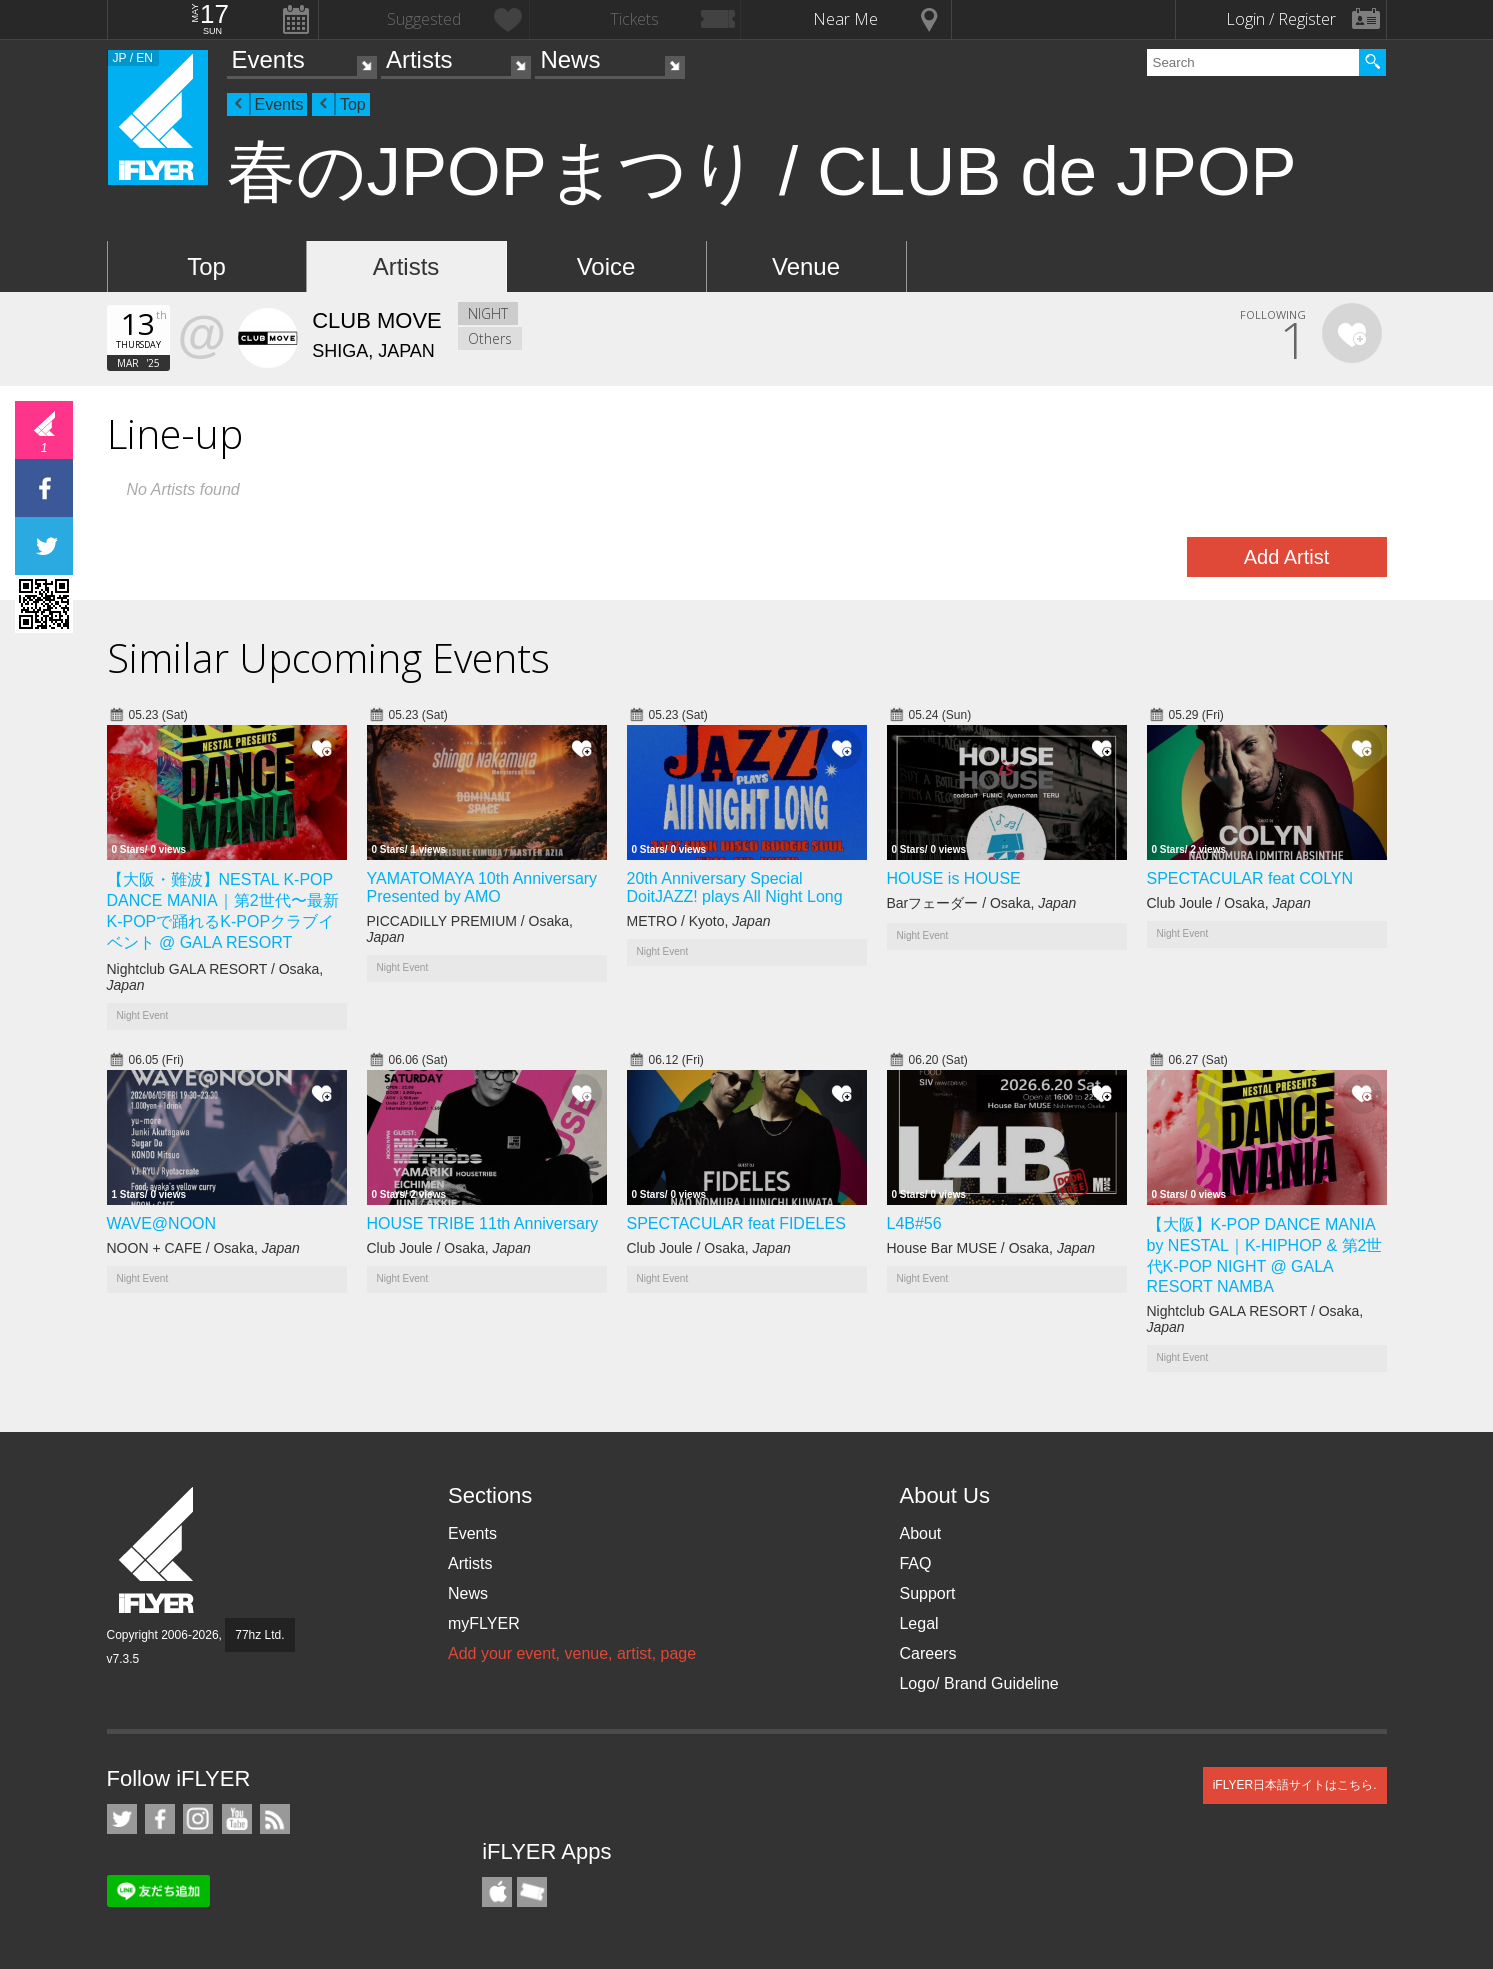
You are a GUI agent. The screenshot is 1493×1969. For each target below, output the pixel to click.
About (920, 1533)
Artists (419, 59)
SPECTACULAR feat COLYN (1250, 878)
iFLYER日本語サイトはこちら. (1295, 1785)
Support (927, 1593)
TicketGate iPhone (532, 1892)
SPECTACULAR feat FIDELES (736, 1223)
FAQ (915, 1563)
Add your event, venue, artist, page (572, 1653)
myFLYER (484, 1623)
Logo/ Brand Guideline (978, 1683)
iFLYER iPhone (497, 1892)
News (570, 59)
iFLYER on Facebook (160, 1819)
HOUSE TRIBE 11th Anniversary (483, 1223)
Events (268, 59)
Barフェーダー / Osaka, (982, 903)
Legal (918, 1623)
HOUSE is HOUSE (954, 878)
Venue (806, 266)
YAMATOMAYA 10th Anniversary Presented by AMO (482, 887)
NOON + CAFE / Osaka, (203, 1248)
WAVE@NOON (162, 1223)
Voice (606, 266)
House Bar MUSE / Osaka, (991, 1248)
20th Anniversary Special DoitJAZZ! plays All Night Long (735, 887)
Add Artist (1287, 557)
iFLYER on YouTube (237, 1819)
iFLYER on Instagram (198, 1819)
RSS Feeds (275, 1819)
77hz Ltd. (259, 1635)
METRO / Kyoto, (699, 921)
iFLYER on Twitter (122, 1819)
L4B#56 (914, 1223)
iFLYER (158, 1550)
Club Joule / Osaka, (1229, 903)
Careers (927, 1653)
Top (353, 104)
